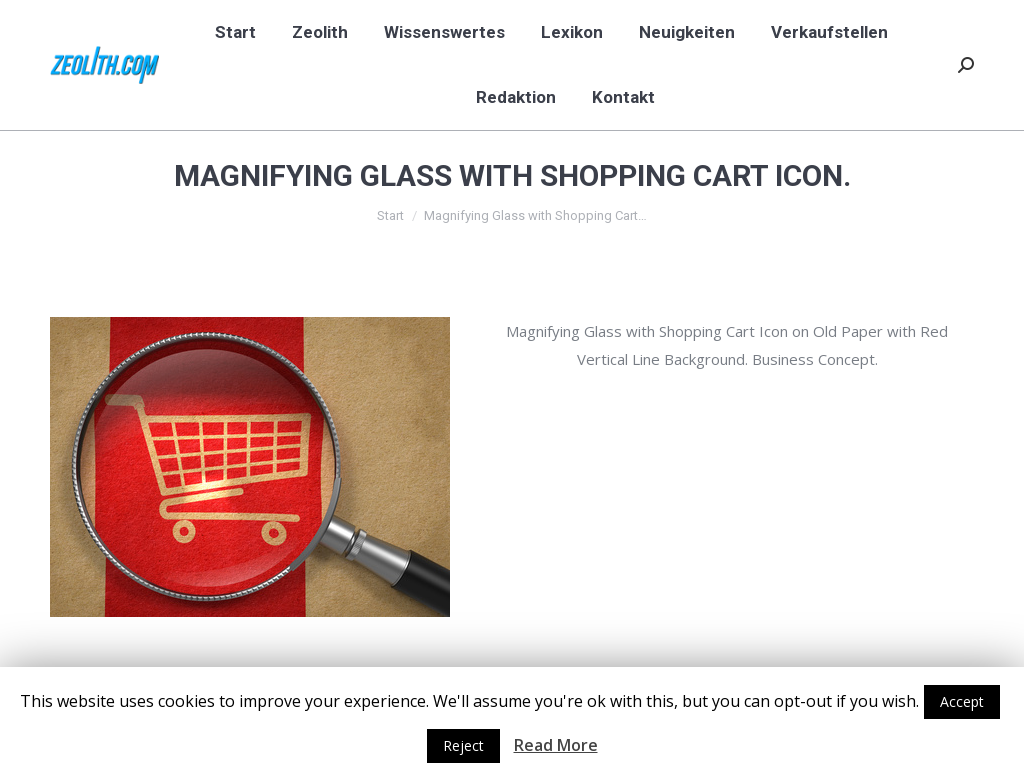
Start (390, 215)
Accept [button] (962, 701)
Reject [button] (463, 745)
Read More (556, 745)
